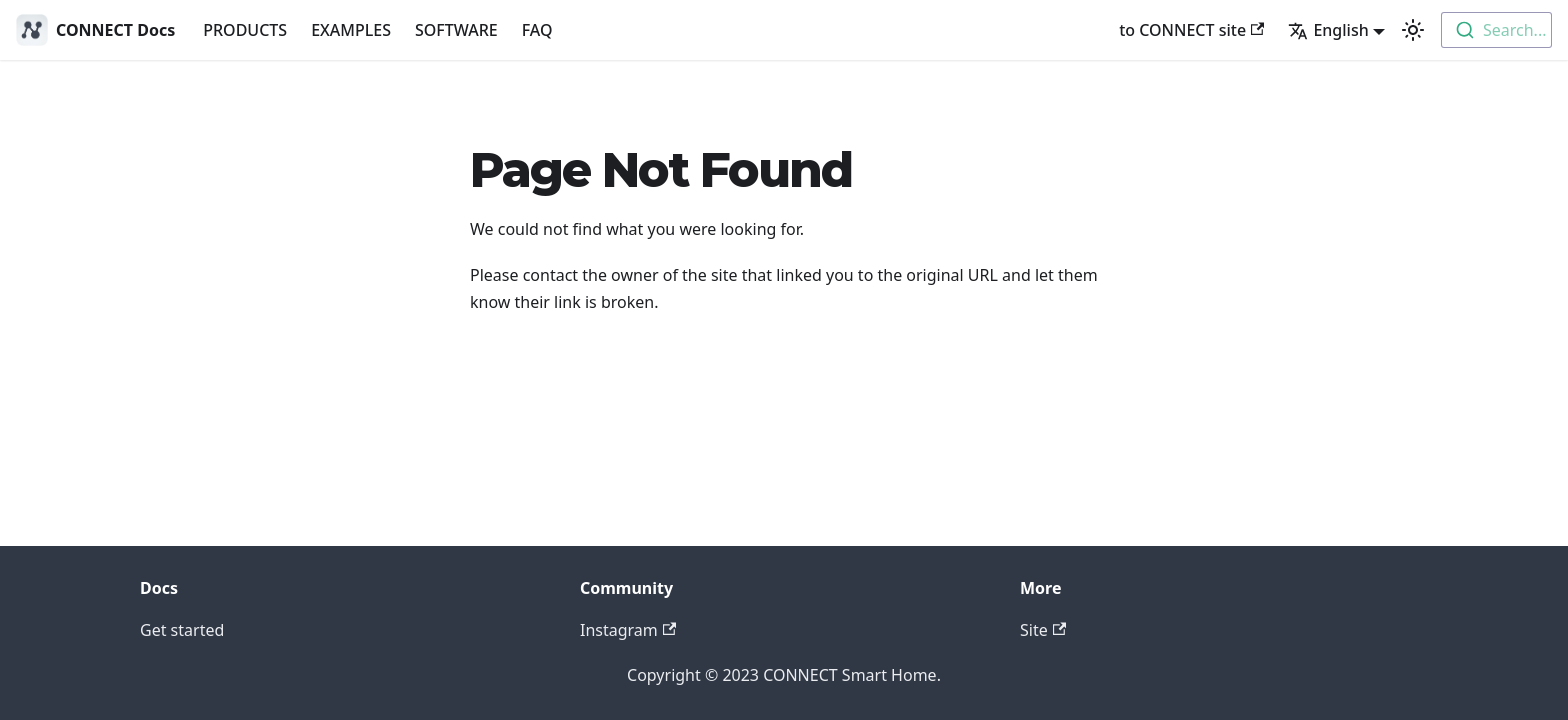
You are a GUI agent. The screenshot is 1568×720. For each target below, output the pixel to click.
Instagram (628, 630)
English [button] (1328, 30)
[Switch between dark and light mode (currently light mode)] (1413, 30)
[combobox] (1496, 30)
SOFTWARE (456, 30)
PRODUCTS (245, 30)
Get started (182, 630)
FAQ (537, 30)
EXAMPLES (351, 30)
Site (1043, 630)
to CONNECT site (1191, 30)
